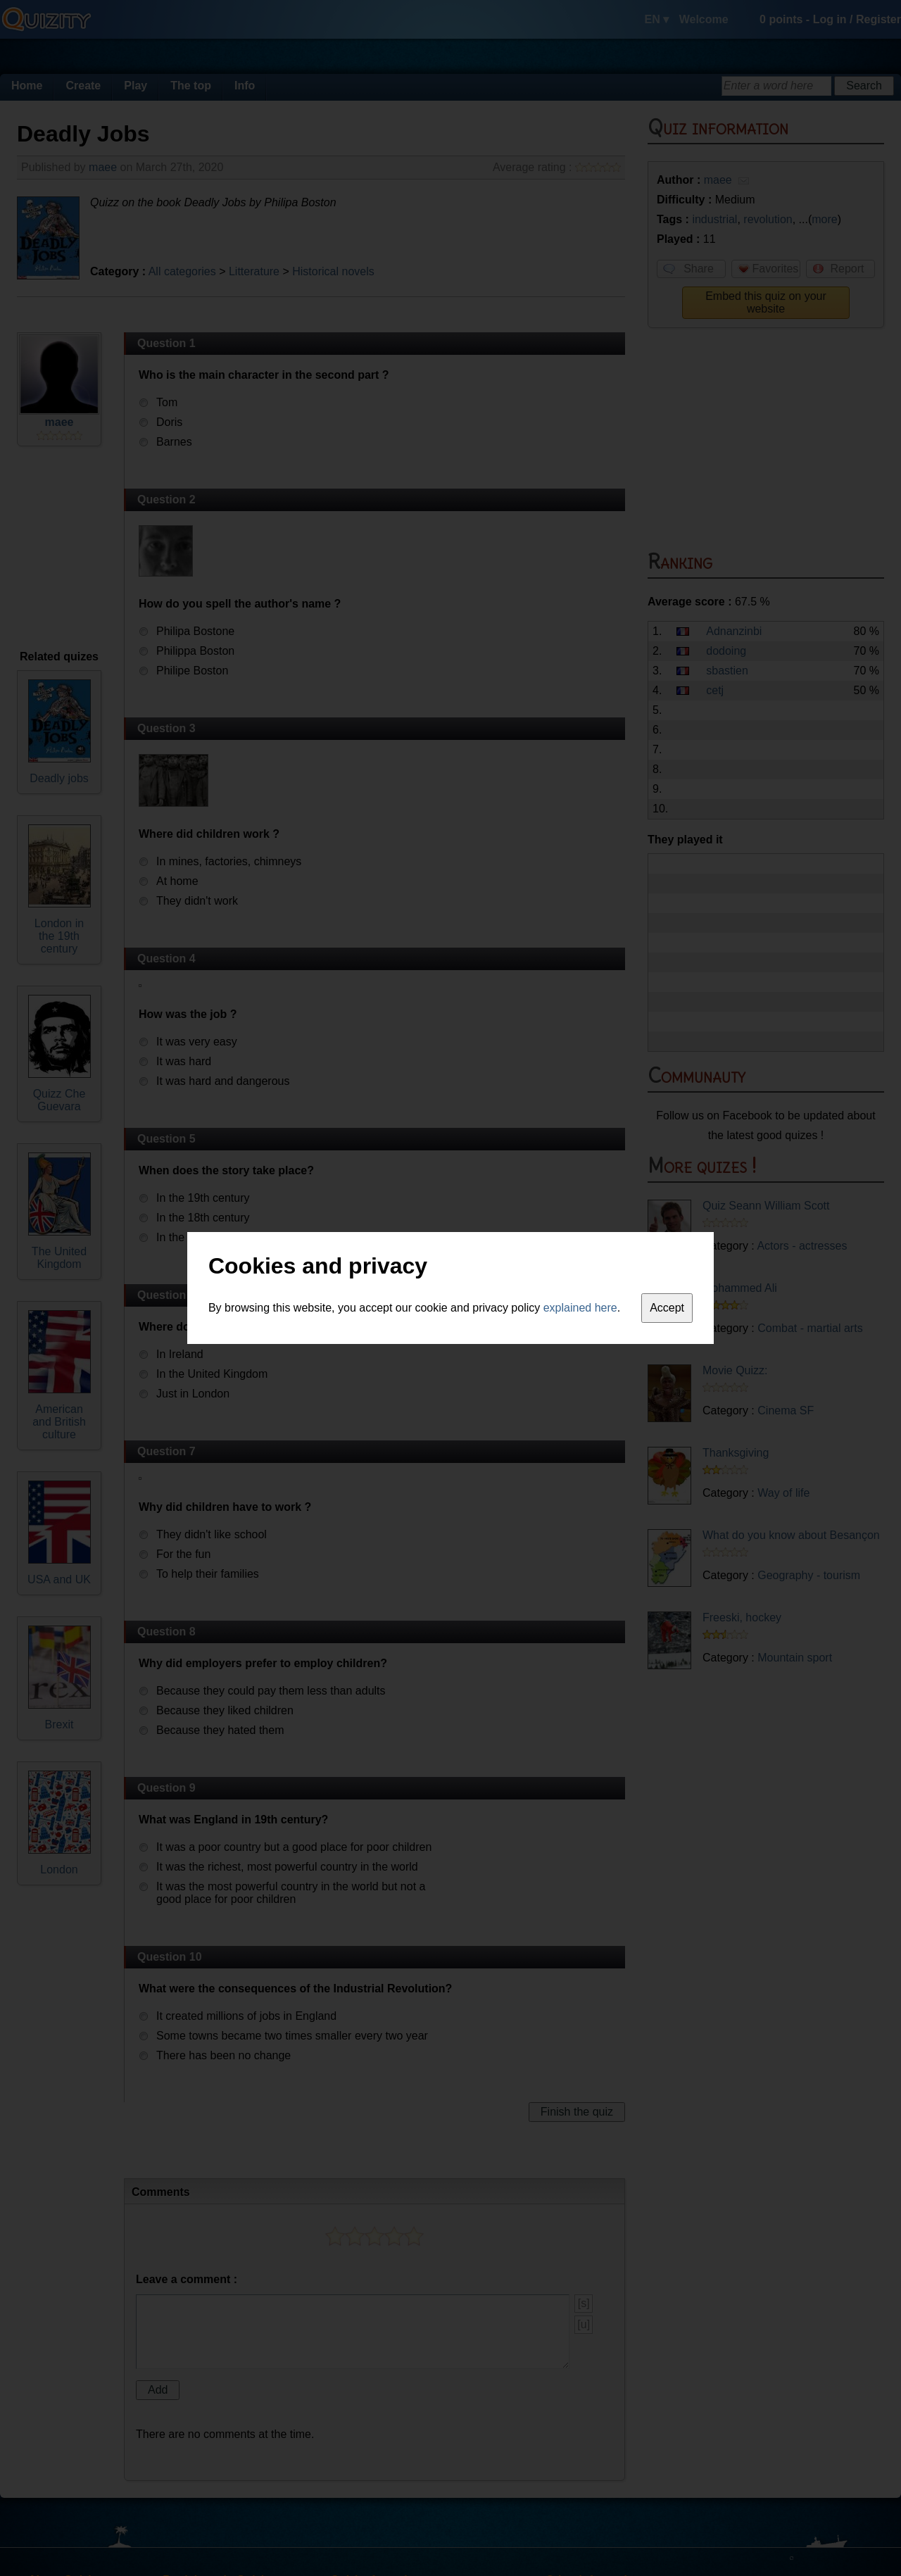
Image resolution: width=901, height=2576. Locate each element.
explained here (580, 1308)
